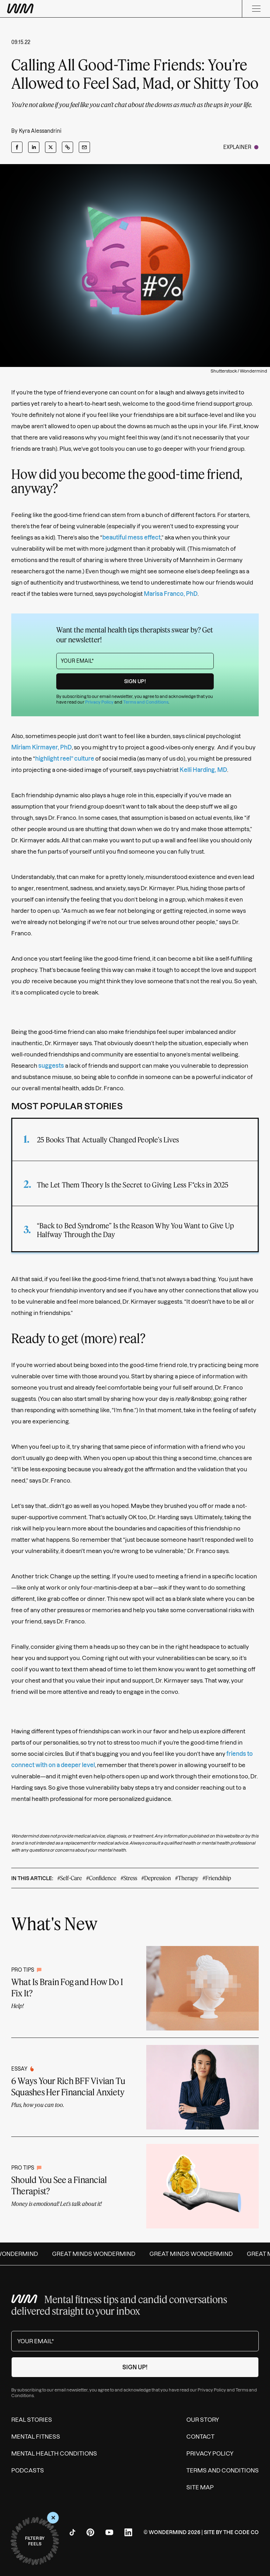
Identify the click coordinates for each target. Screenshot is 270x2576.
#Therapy (186, 1878)
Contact (200, 2436)
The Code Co (241, 2532)
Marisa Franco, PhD (171, 594)
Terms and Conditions (145, 702)
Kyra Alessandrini (40, 131)
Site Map (200, 2487)
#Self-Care (69, 1878)
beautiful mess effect (131, 537)
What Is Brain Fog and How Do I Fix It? (67, 1987)
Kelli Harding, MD (203, 770)
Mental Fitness (35, 2436)
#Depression (156, 1878)
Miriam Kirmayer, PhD (41, 747)
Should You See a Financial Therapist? (59, 2185)
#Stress (129, 1878)
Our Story (202, 2419)
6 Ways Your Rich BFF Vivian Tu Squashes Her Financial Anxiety (68, 2086)
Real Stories (31, 2419)
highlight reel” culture (65, 758)
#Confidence (101, 1878)
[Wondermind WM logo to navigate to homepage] (56, 9)
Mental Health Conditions (54, 2453)
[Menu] (256, 8)
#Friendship (216, 1878)
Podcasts (27, 2470)
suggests (51, 1065)
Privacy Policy (99, 702)
